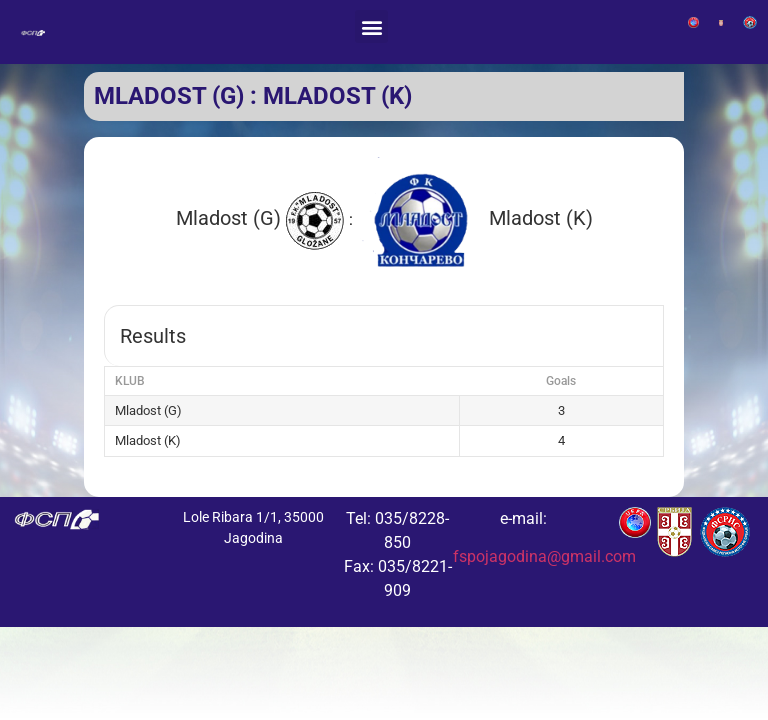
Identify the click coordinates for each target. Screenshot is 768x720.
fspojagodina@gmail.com (544, 556)
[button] (371, 26)
